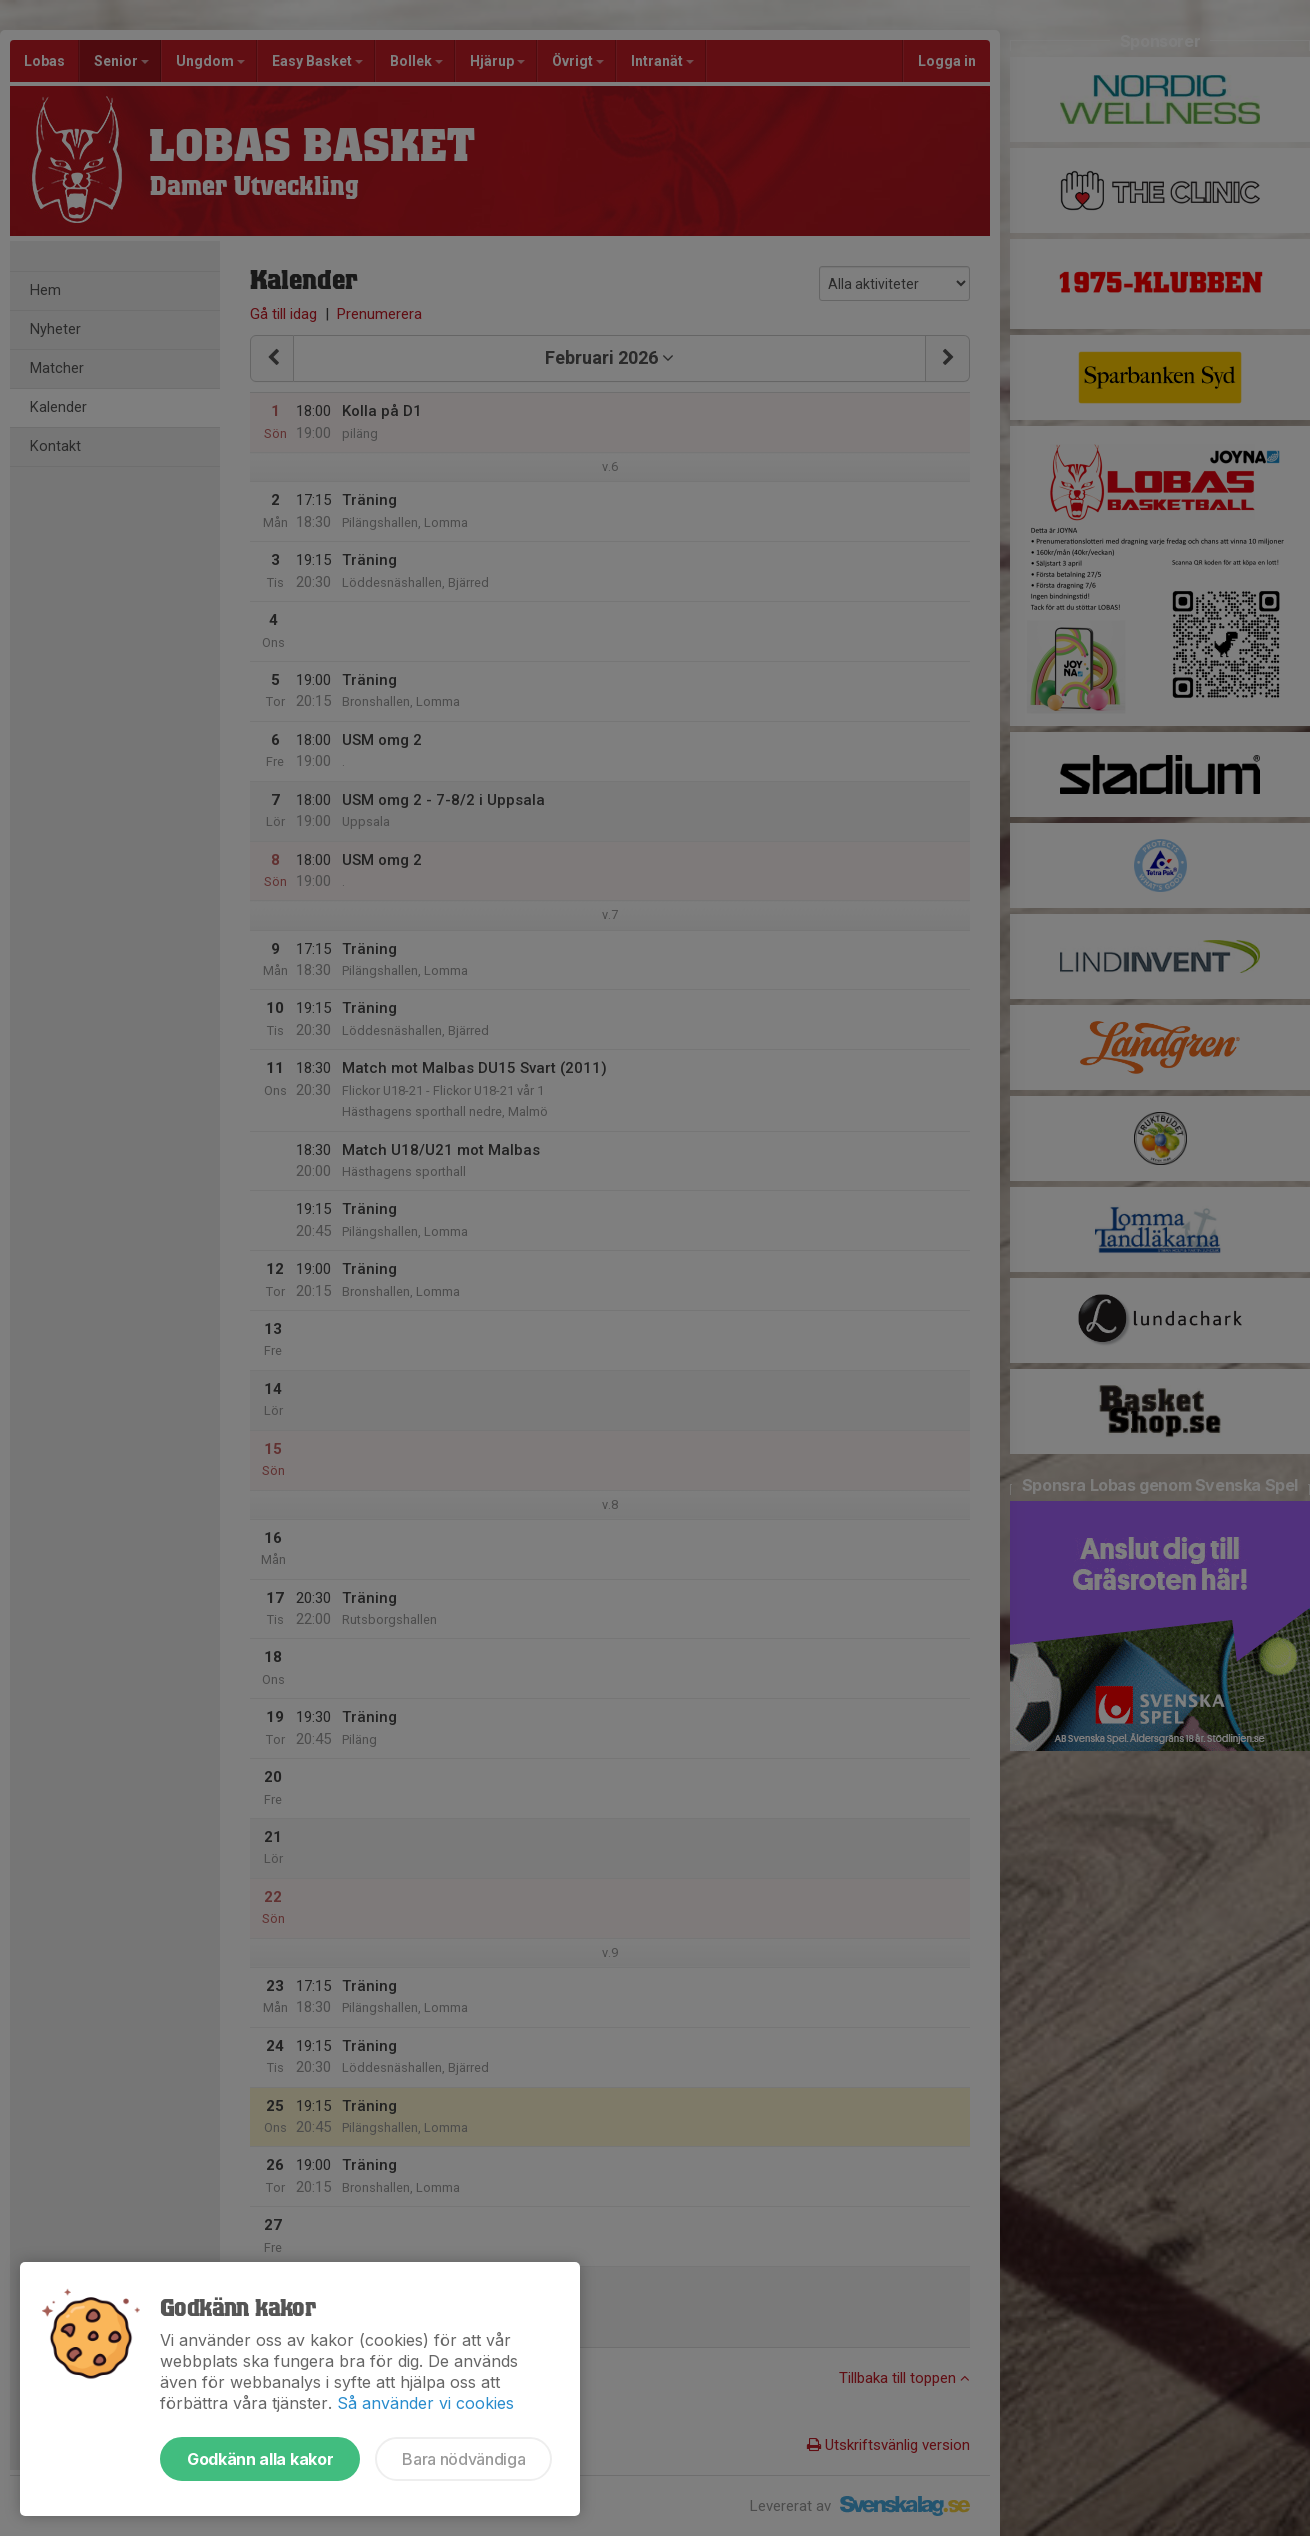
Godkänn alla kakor (260, 2459)
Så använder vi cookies (425, 2403)
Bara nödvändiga (463, 2459)
